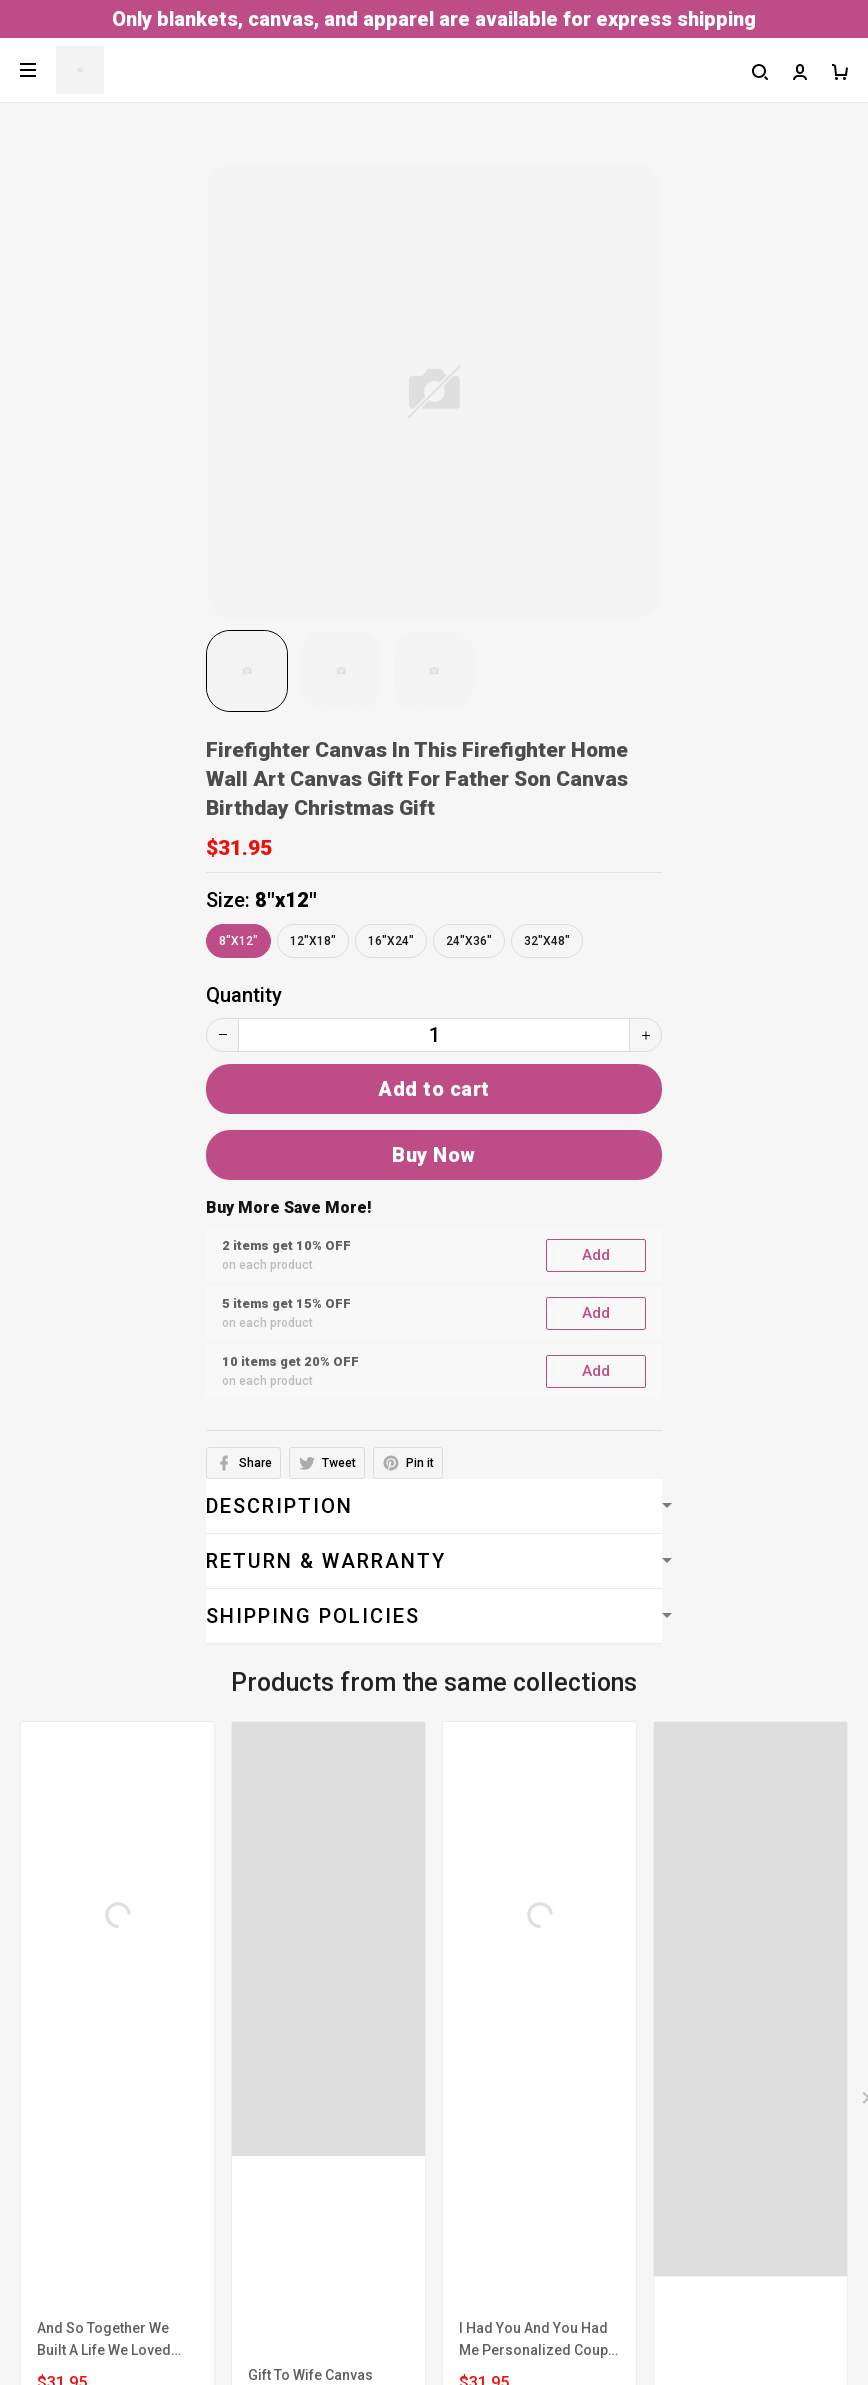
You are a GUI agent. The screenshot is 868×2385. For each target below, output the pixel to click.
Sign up (805, 2290)
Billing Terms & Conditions (132, 1963)
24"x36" (469, 941)
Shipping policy (80, 2043)
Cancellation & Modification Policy (167, 2083)
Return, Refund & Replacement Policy (179, 2123)
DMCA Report (386, 2376)
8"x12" (286, 900)
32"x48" (547, 941)
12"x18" (313, 941)
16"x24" (391, 941)
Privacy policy (74, 2003)
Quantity (244, 995)
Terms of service (89, 1923)
